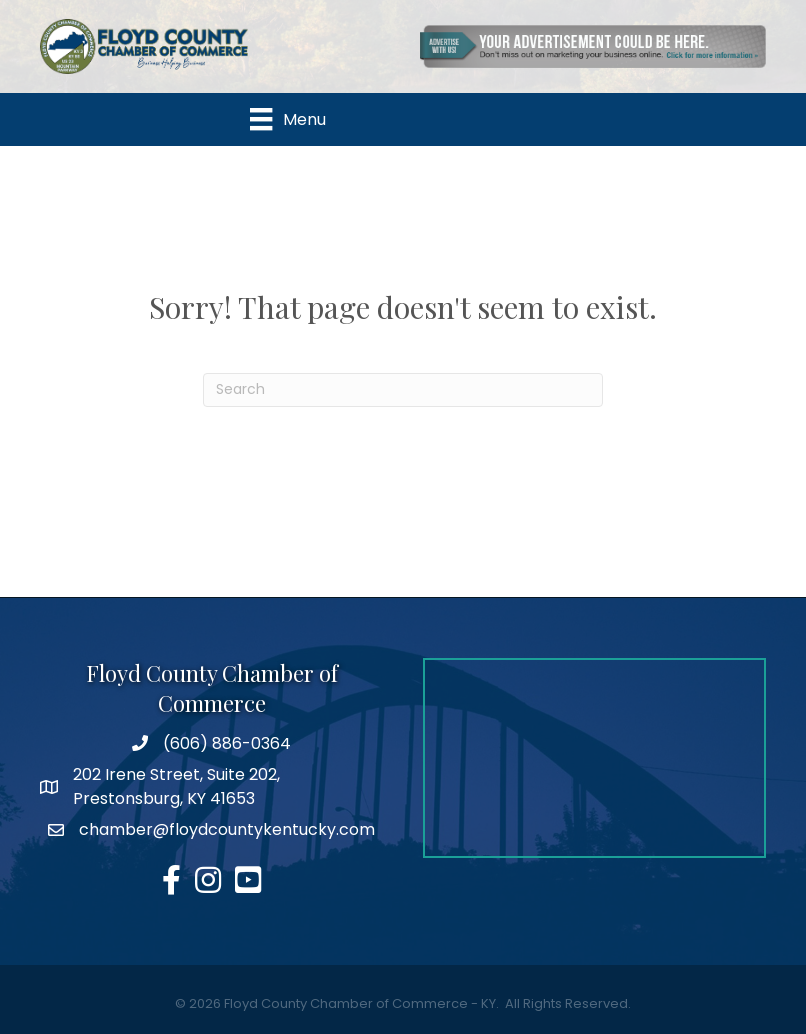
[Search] (403, 390)
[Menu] (287, 119)
